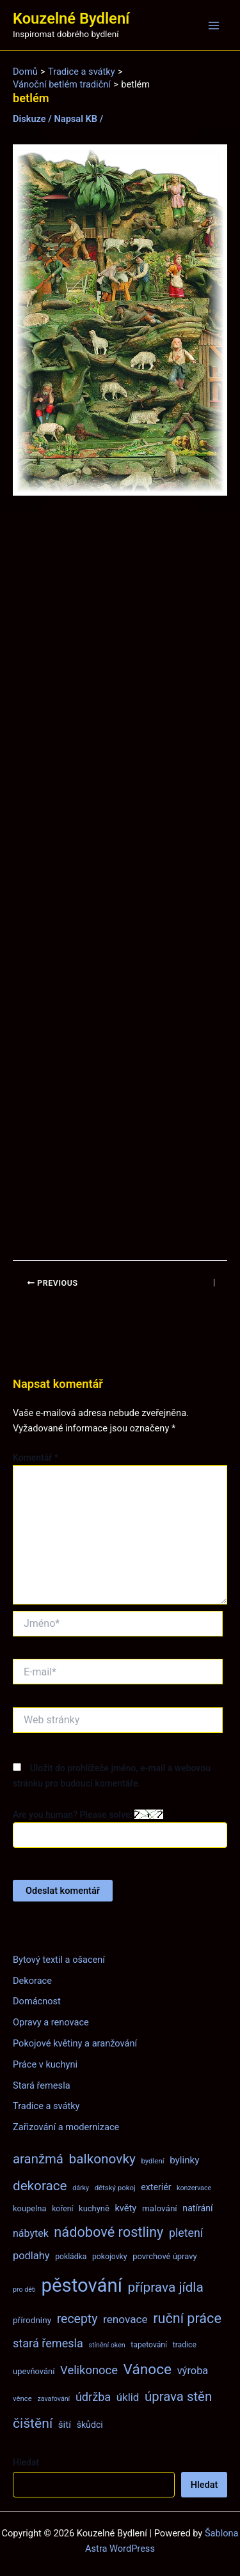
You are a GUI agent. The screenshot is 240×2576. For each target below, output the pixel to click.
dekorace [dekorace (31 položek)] (40, 2185)
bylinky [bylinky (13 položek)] (184, 2160)
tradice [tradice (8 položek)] (184, 2344)
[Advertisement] (120, 878)
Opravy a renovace (51, 2022)
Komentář (35, 1457)
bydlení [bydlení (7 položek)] (152, 2160)
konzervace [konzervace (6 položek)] (194, 2188)
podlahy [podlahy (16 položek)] (31, 2256)
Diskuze (29, 119)
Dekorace (32, 1980)
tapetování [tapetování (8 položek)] (149, 2344)
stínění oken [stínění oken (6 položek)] (106, 2345)
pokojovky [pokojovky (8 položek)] (109, 2256)
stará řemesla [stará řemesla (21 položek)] (48, 2343)
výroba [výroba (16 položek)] (193, 2371)
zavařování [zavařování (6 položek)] (53, 2399)
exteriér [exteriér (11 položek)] (156, 2187)
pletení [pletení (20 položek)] (186, 2232)
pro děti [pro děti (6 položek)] (24, 2289)
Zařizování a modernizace (66, 2127)
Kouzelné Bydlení (71, 18)
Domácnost (37, 2001)
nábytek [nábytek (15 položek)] (31, 2233)
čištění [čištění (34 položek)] (32, 2423)
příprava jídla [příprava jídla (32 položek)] (166, 2287)
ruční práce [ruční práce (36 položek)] (187, 2318)
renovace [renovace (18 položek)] (125, 2319)
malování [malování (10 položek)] (159, 2208)
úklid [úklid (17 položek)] (128, 2397)
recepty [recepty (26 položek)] (77, 2319)
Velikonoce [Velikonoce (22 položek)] (89, 2370)
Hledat (26, 2462)
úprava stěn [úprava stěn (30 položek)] (178, 2396)
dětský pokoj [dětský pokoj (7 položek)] (115, 2187)
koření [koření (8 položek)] (62, 2208)
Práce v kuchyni (45, 2064)
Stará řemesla (41, 2085)
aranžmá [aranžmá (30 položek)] (38, 2159)
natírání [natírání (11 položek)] (197, 2208)
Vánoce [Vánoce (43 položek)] (148, 2369)
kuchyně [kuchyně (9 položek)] (94, 2208)
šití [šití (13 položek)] (64, 2424)
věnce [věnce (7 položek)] (22, 2398)
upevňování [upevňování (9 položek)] (33, 2371)
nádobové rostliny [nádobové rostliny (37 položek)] (108, 2232)
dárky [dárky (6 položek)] (80, 2188)
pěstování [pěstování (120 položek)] (82, 2285)
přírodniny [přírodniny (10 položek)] (32, 2320)
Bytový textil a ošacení (59, 1959)
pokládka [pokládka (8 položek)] (70, 2256)
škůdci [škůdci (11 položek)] (90, 2425)
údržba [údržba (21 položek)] (93, 2397)
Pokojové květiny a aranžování (75, 2043)
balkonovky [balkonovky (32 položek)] (102, 2159)
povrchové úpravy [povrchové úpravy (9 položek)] (164, 2256)
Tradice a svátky (46, 2106)
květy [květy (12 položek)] (125, 2208)
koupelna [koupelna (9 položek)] (30, 2208)
